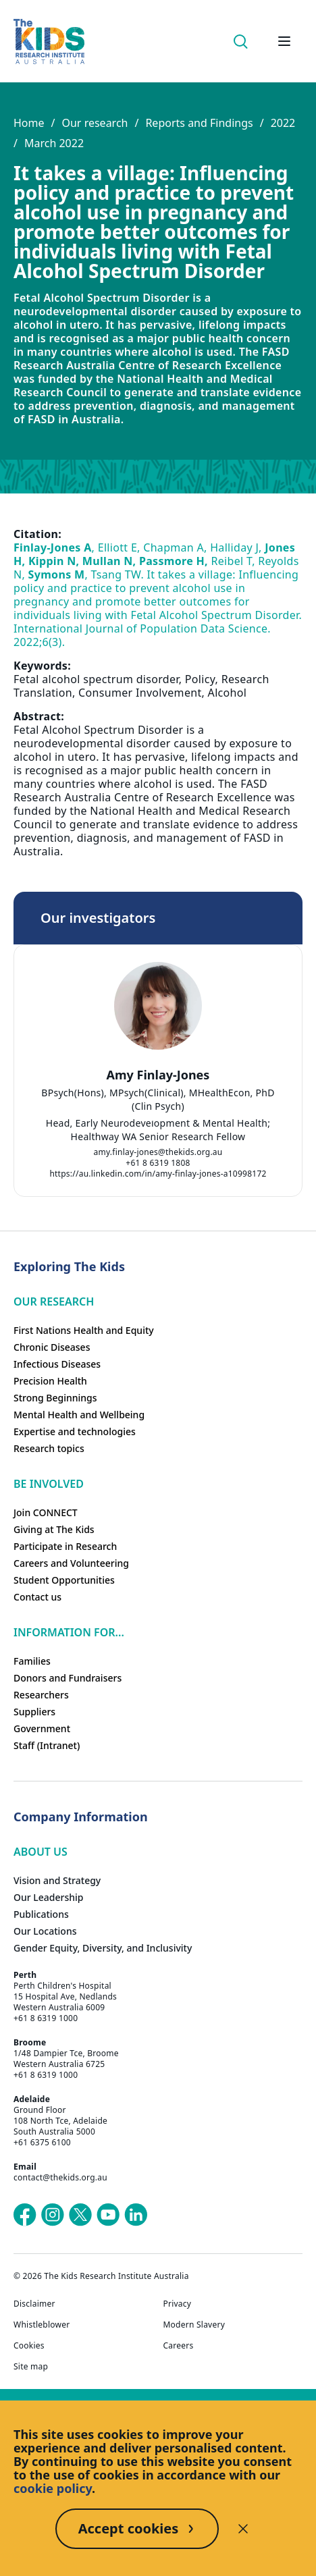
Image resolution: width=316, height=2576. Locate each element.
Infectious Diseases (57, 1364)
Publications (41, 1914)
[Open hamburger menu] (284, 41)
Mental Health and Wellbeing (79, 1414)
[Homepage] (49, 41)
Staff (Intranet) (47, 1745)
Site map (31, 2366)
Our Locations (45, 1931)
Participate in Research (65, 1546)
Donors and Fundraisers (68, 1677)
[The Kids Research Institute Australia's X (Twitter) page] (80, 2214)
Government (42, 1728)
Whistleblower (42, 2324)
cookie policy (53, 2488)
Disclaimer (34, 2304)
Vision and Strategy (57, 1880)
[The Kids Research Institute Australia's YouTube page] (108, 2214)
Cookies (29, 2345)
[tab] (151, 1118)
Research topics (49, 1448)
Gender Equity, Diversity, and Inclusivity (103, 1947)
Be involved (49, 1484)
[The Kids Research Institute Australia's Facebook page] (25, 2214)
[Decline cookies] (243, 2528)
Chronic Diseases (52, 1347)
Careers (178, 2345)
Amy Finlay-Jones (158, 1075)
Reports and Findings (199, 123)
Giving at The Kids (54, 1529)
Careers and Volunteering (71, 1563)
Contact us (37, 1596)
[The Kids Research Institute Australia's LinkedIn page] (135, 2214)
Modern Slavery (194, 2324)
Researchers (41, 1694)
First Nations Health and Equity (84, 1330)
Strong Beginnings (55, 1397)
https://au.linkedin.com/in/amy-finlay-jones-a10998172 (157, 1174)
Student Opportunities (64, 1580)
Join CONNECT (46, 1512)
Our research (94, 123)
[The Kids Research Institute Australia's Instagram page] (52, 2214)
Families (32, 1661)
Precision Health (50, 1380)
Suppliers (34, 1711)
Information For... (69, 1632)
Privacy (177, 2304)
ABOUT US (41, 1851)
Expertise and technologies (75, 1431)
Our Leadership (49, 1897)
